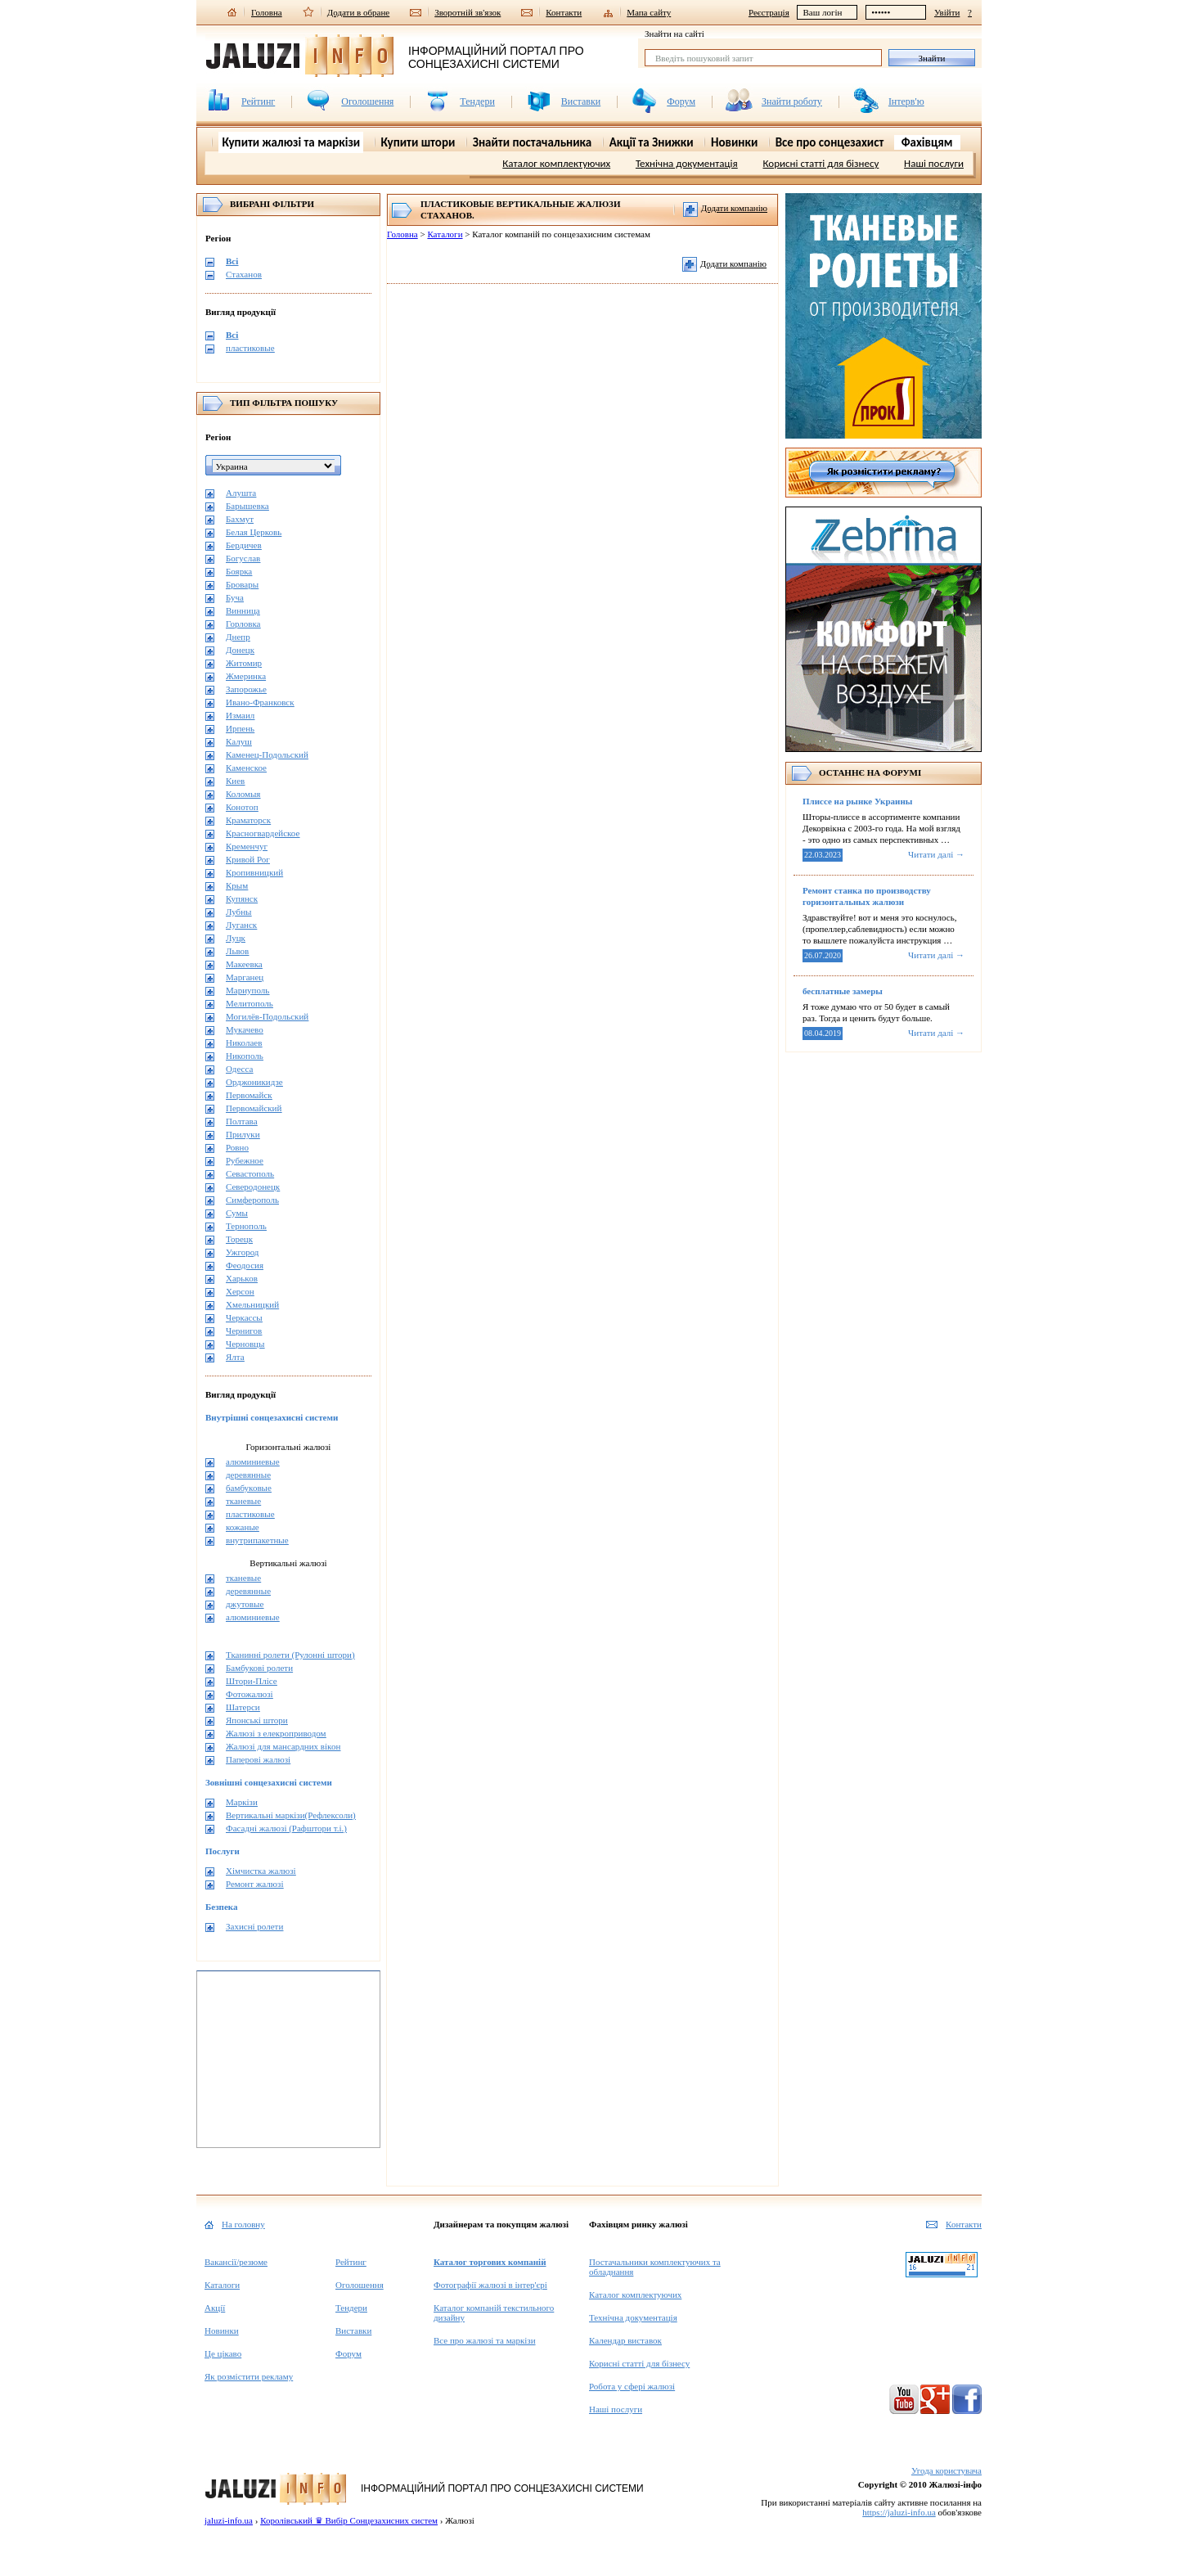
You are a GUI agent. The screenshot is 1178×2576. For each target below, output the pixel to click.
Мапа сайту (649, 12)
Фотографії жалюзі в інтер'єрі (490, 2285)
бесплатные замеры (843, 991)
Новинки (222, 2330)
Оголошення (367, 101)
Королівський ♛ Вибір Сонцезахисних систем (349, 2520)
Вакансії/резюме (236, 2262)
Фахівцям (927, 142)
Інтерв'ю (906, 101)
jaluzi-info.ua (229, 2520)
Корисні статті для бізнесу (820, 163)
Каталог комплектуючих (556, 163)
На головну (243, 2224)
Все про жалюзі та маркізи (485, 2340)
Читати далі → (936, 854)
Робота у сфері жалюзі (632, 2386)
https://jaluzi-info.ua (899, 2512)
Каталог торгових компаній (490, 2262)
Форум (681, 101)
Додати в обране (358, 12)
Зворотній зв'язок (467, 12)
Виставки (580, 101)
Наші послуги (934, 163)
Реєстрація (769, 12)
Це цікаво (223, 2353)
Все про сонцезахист (830, 142)
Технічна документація (687, 163)
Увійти (947, 12)
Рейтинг (258, 101)
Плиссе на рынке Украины (857, 801)
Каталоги (444, 234)
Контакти (564, 12)
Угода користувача (946, 2470)
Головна (266, 12)
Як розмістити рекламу (249, 2376)
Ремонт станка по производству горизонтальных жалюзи (867, 896)
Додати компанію (725, 209)
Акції (215, 2308)
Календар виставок (625, 2340)
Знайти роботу (792, 101)
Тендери (477, 101)
